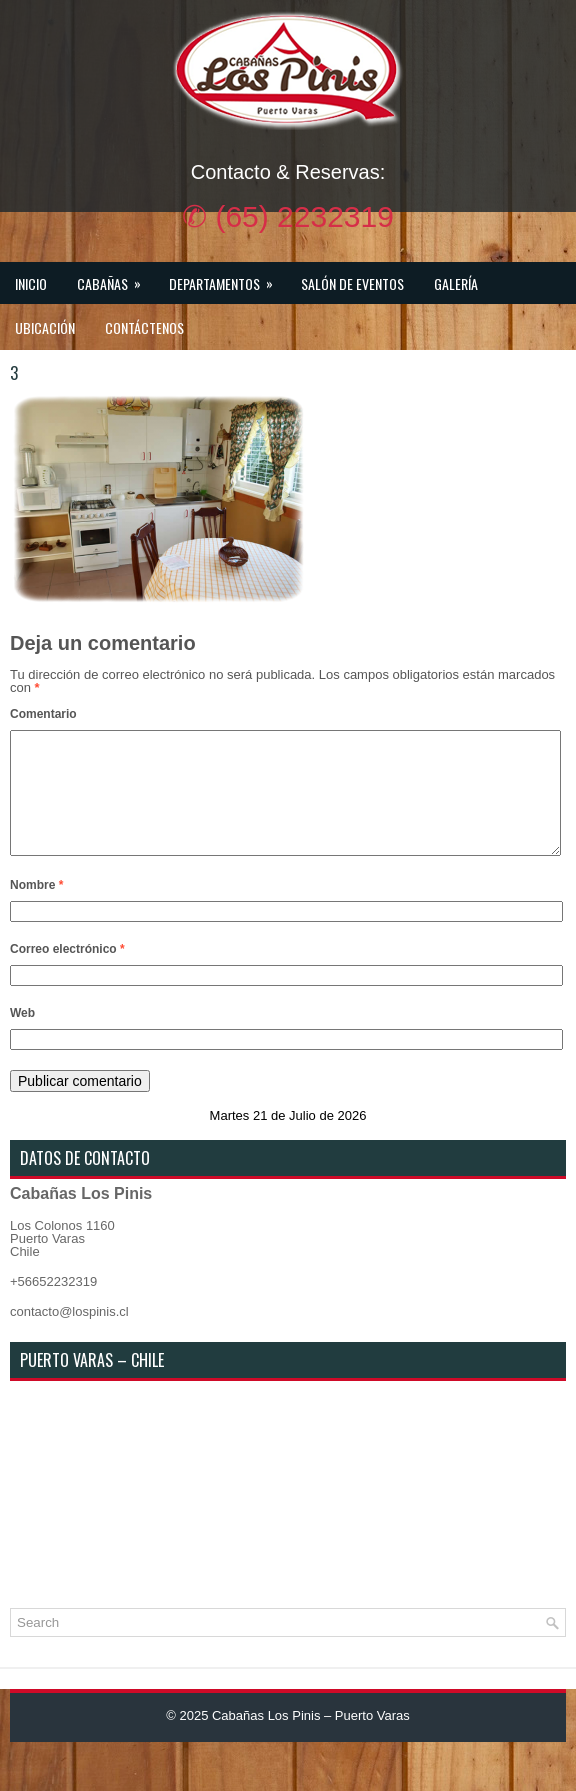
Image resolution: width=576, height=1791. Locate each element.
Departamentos (227, 278)
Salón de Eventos (352, 283)
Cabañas (115, 278)
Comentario (43, 714)
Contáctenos (144, 327)
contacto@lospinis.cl (69, 1335)
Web (22, 1037)
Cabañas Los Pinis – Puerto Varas (311, 1739)
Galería (456, 283)
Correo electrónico (67, 973)
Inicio (31, 283)
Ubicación (45, 327)
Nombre (36, 909)
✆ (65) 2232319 (288, 216)
